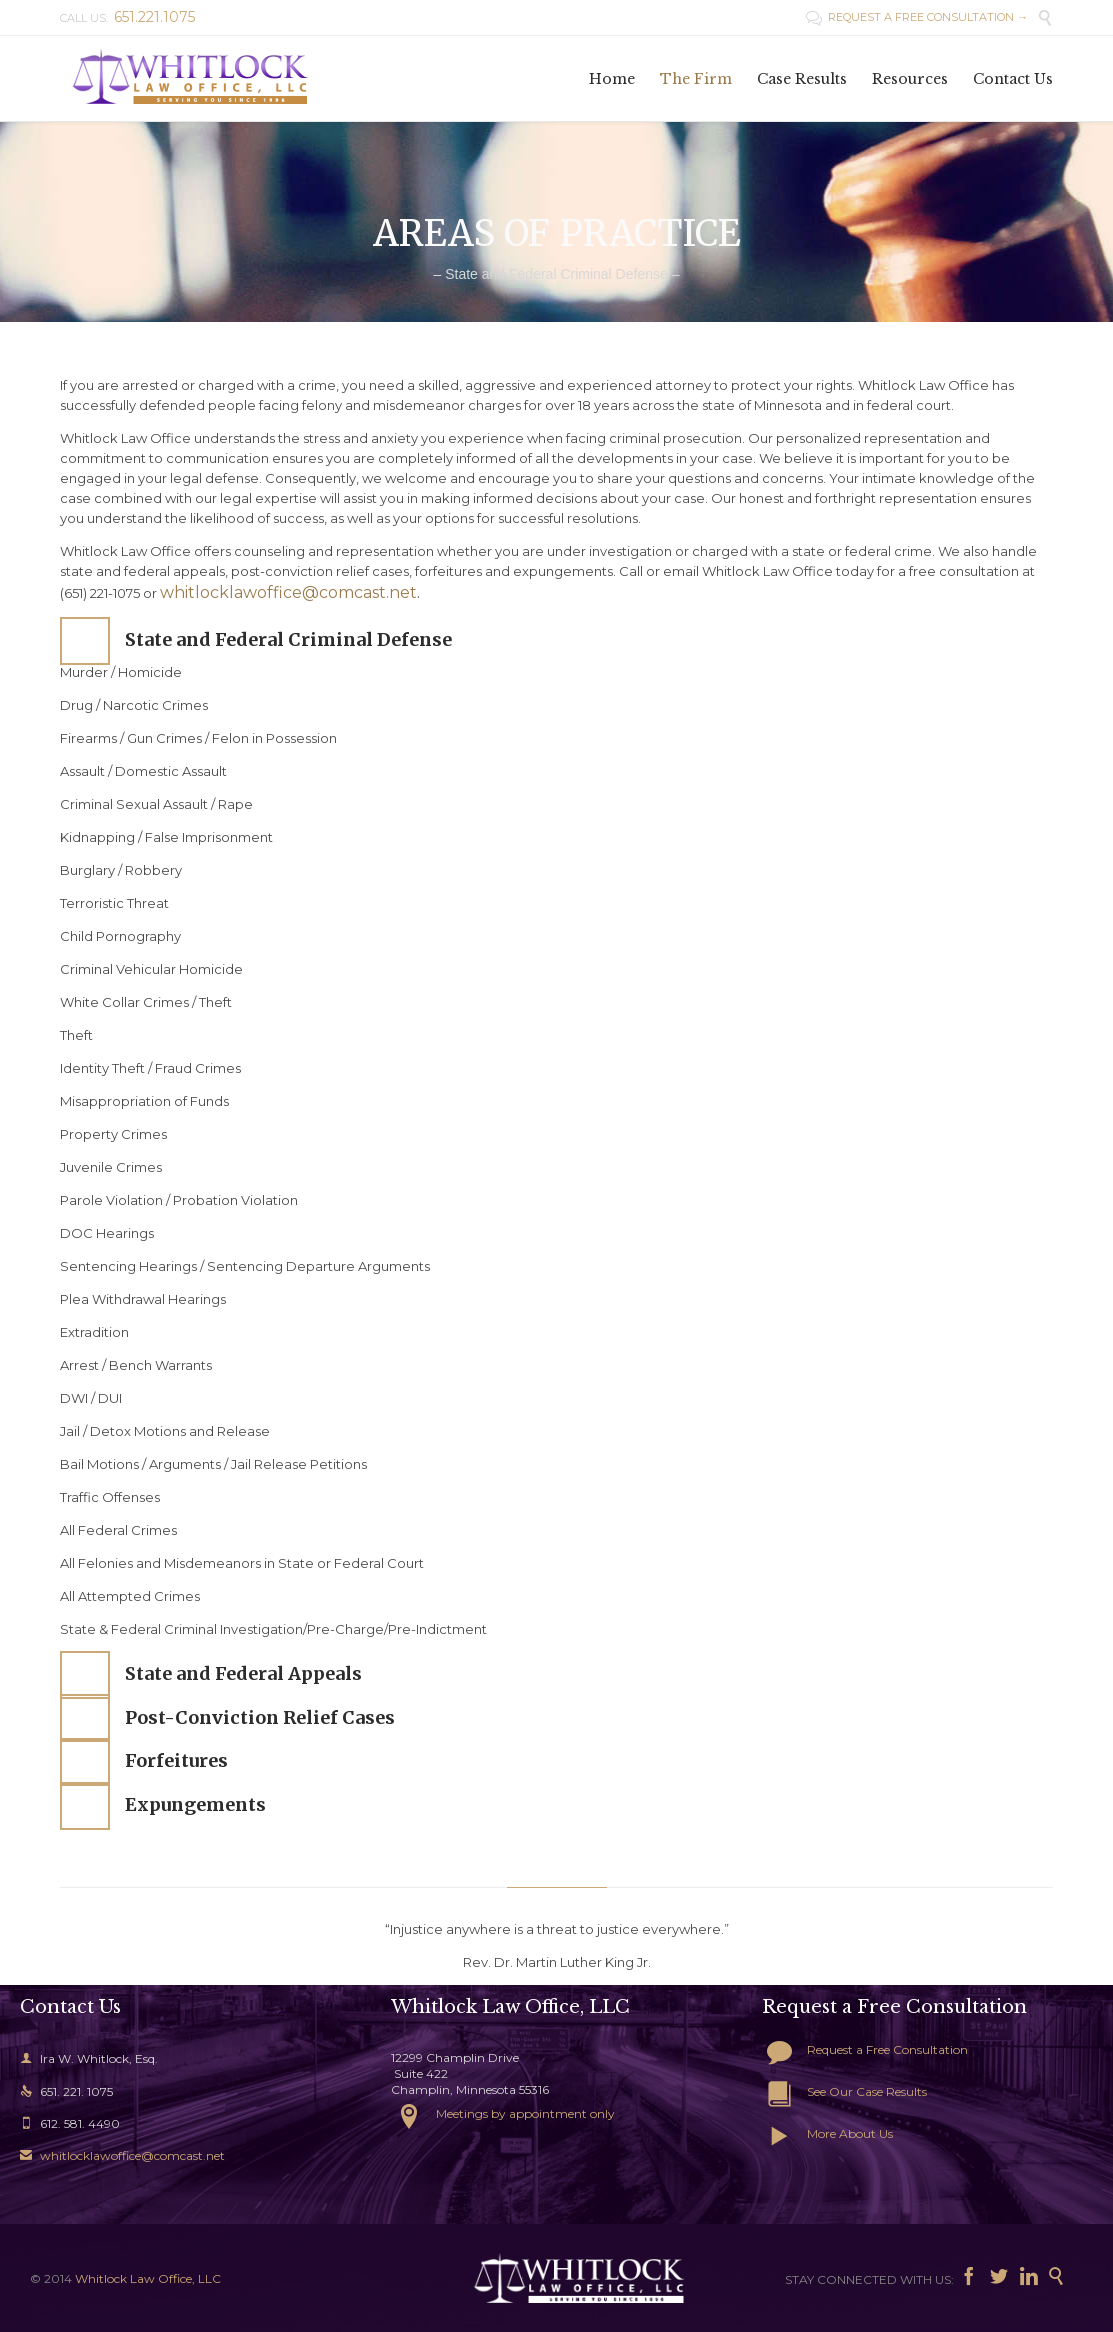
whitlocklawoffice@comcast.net (288, 592)
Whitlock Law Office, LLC (148, 2278)
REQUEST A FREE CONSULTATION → (917, 17)
